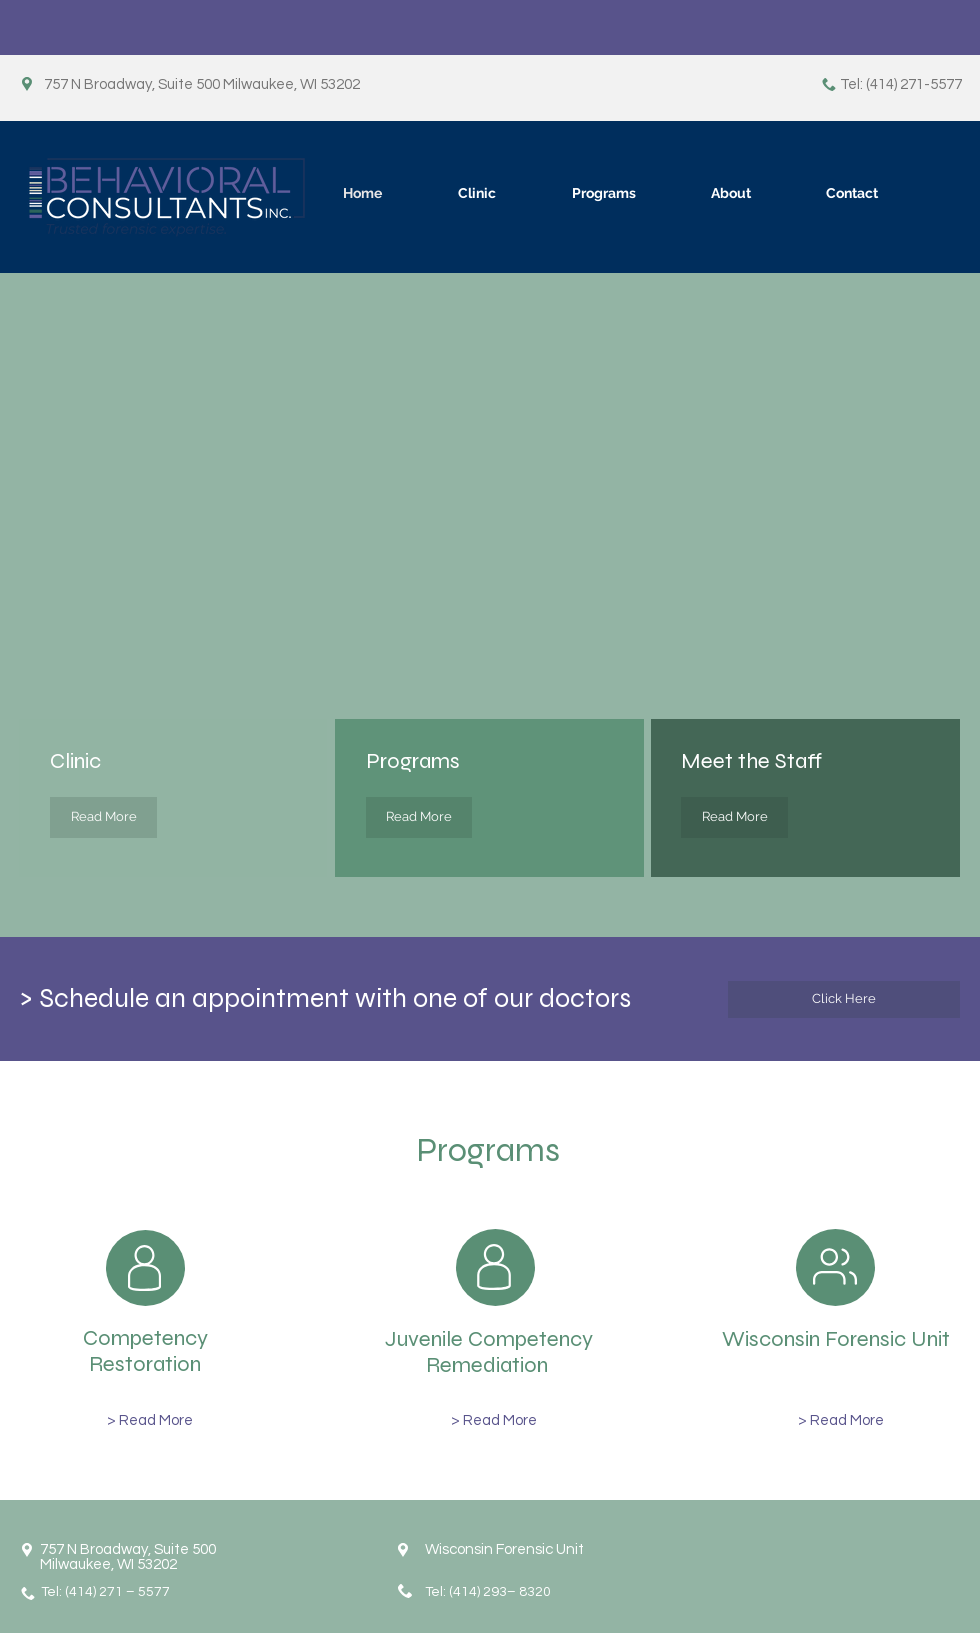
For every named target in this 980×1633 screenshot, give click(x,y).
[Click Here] (844, 999)
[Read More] (103, 817)
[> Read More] (150, 1420)
